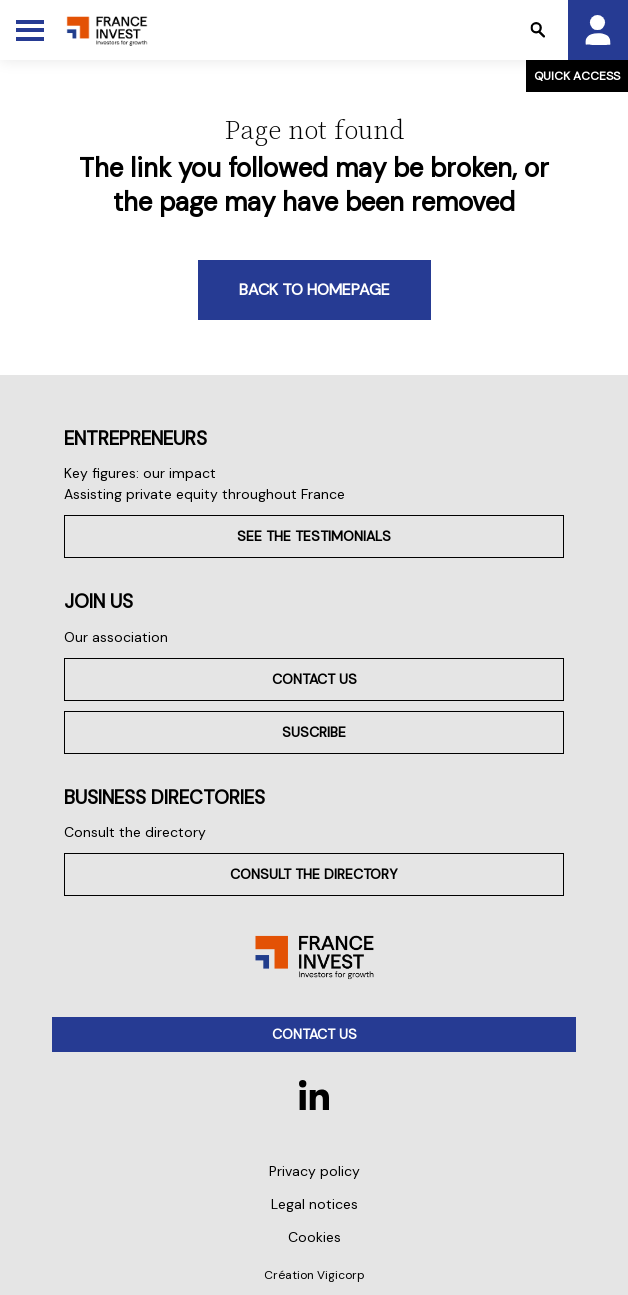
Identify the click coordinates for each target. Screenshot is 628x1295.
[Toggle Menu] (30, 30)
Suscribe (314, 732)
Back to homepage (314, 289)
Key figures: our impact (140, 473)
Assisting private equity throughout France (204, 494)
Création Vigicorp (314, 1275)
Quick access (577, 76)
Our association (116, 637)
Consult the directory (135, 832)
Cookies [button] (314, 1237)
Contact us (314, 679)
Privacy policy (314, 1171)
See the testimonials (314, 536)
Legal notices (314, 1204)
